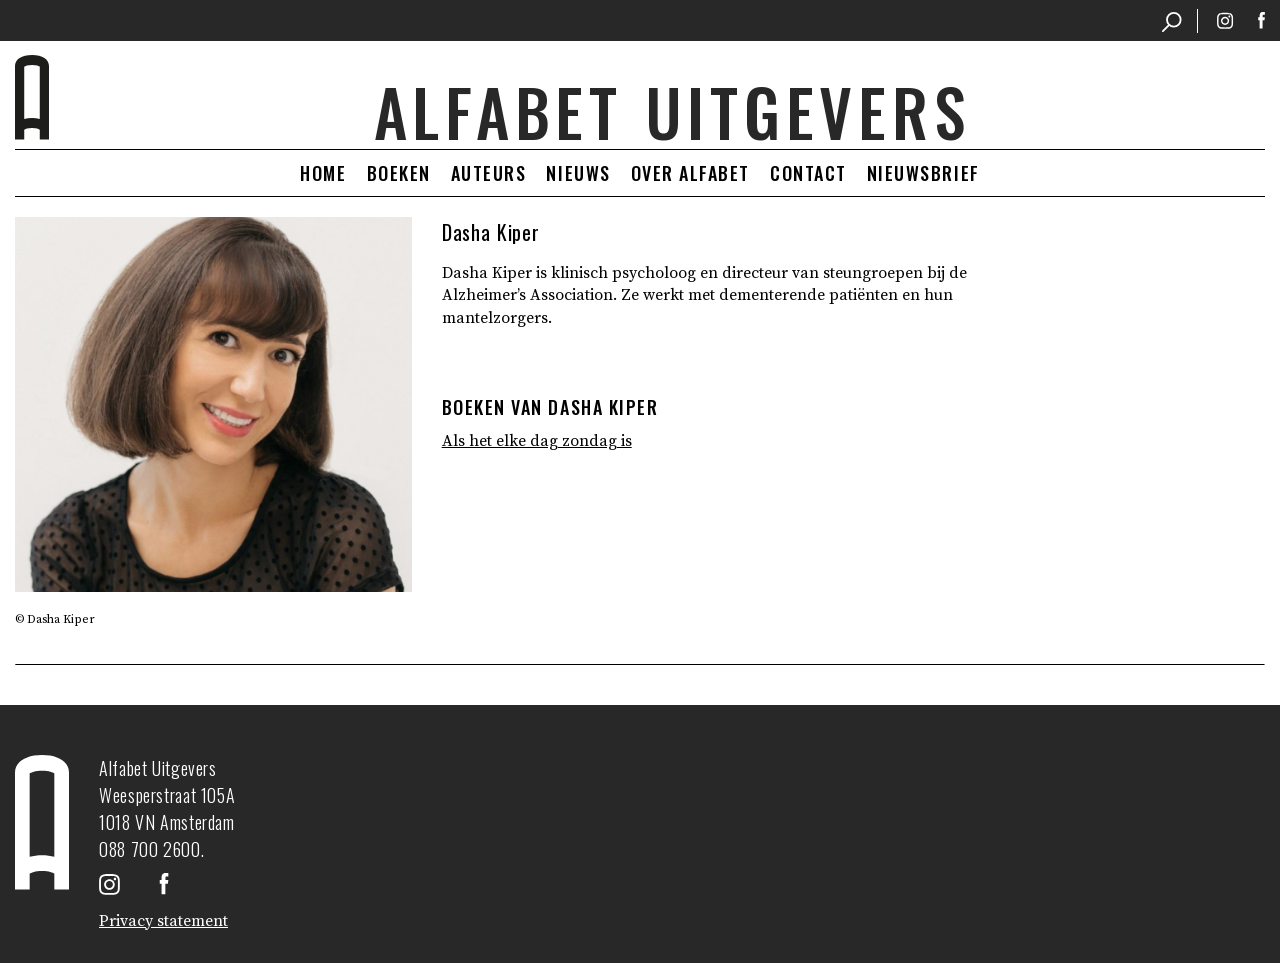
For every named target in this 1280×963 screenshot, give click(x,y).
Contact (808, 173)
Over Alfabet (690, 173)
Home (323, 173)
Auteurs (489, 173)
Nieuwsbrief (923, 173)
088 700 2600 (150, 849)
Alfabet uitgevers (672, 111)
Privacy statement (163, 921)
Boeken (399, 173)
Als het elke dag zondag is (537, 441)
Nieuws (578, 173)
